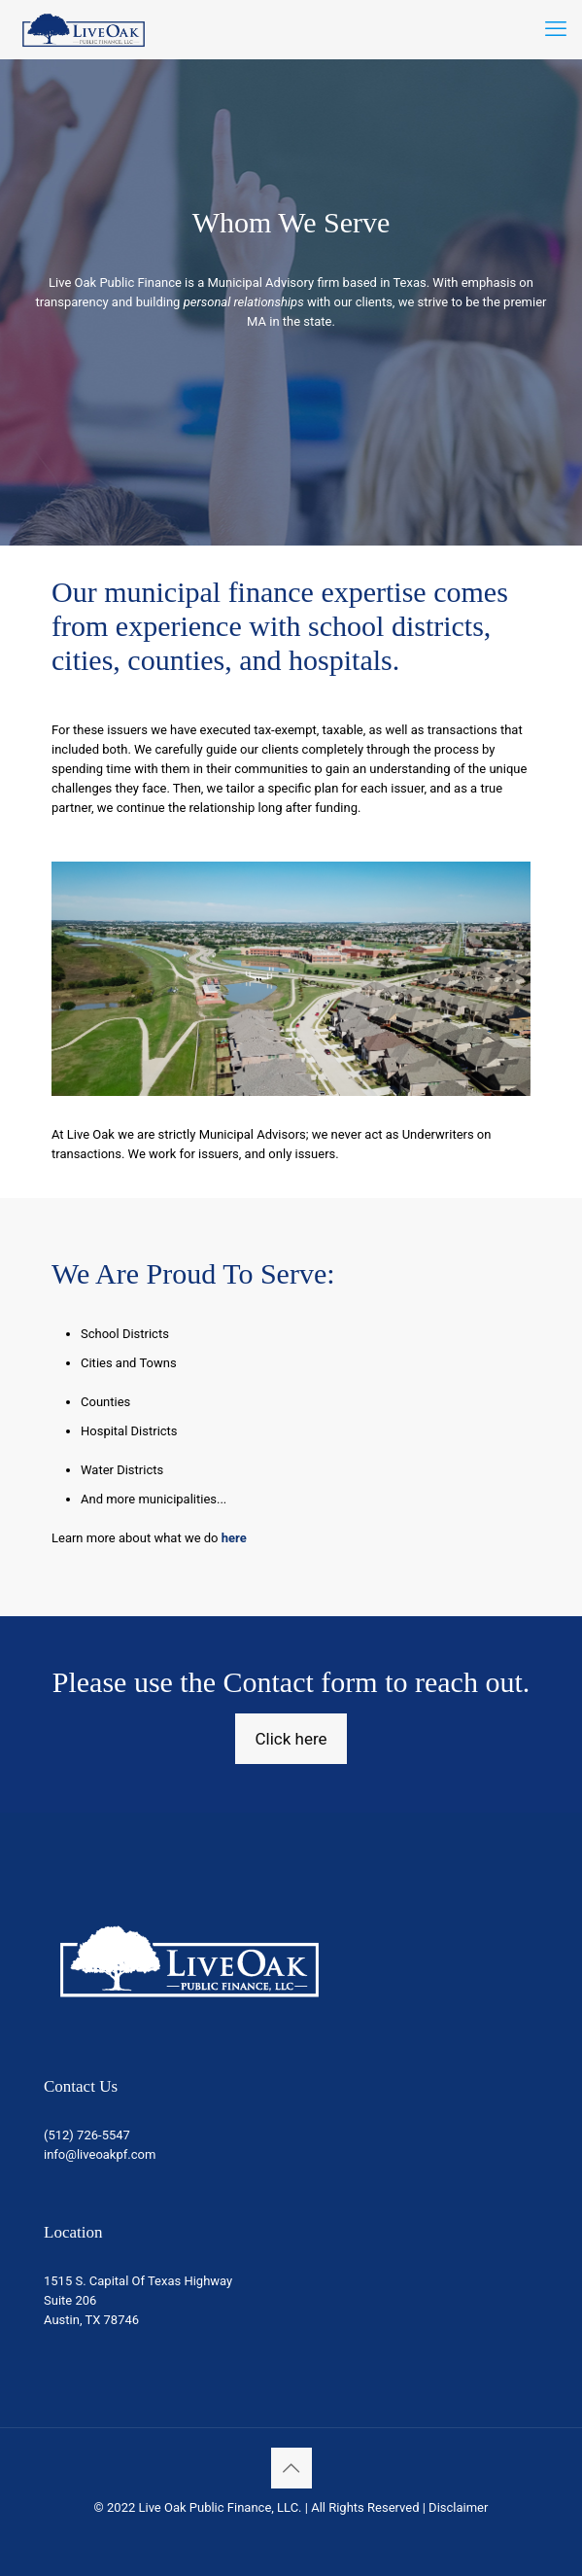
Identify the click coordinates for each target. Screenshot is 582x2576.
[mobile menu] (555, 29)
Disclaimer (458, 2507)
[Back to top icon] (291, 2468)
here (234, 1538)
